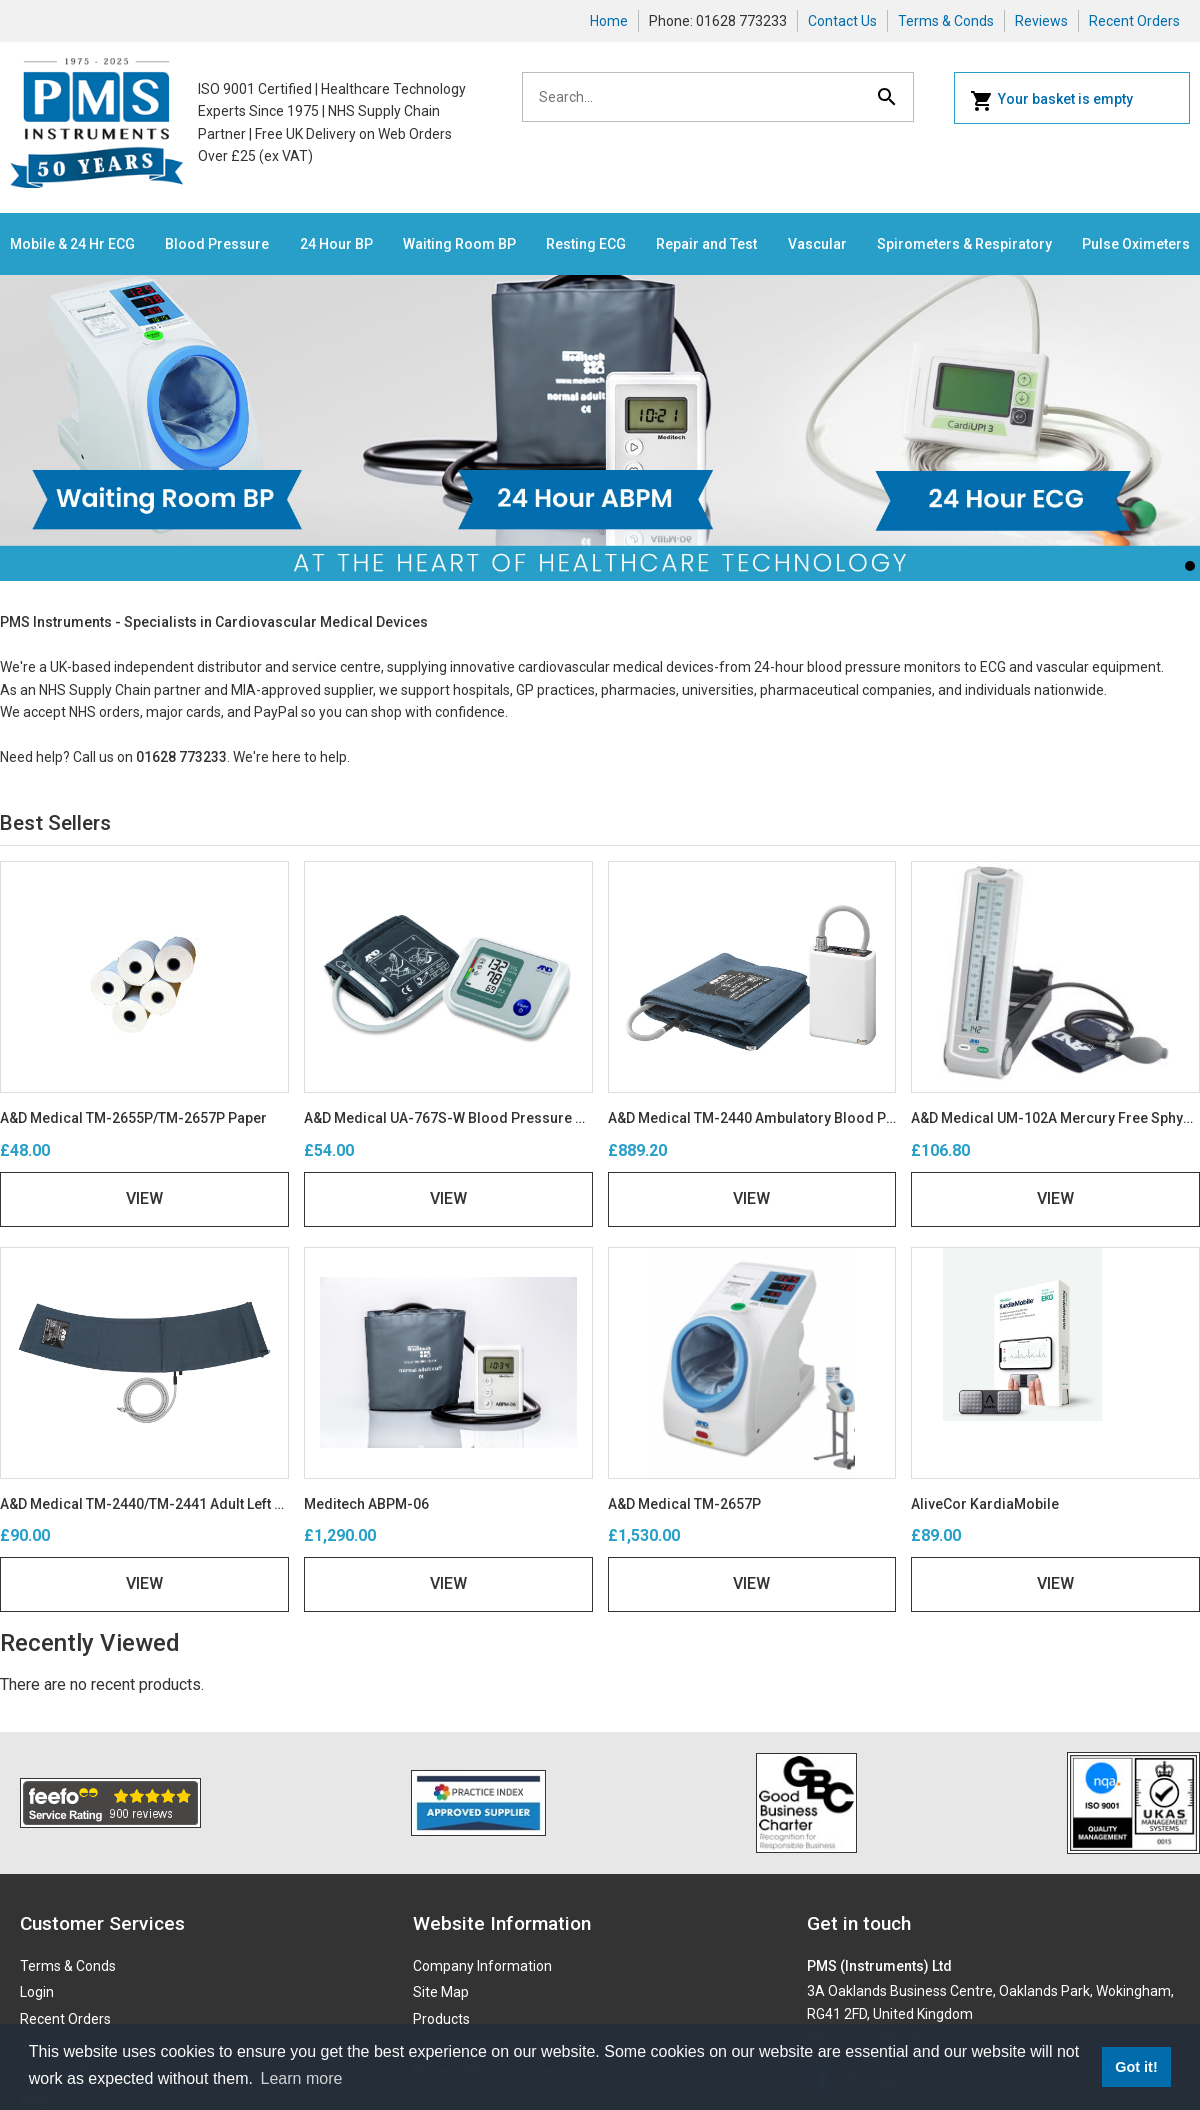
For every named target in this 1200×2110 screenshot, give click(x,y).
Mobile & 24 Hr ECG (72, 244)
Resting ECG (586, 244)
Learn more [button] (302, 2078)
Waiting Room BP (459, 244)
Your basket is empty (1051, 101)
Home (609, 21)
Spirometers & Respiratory (964, 244)
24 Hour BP (336, 244)
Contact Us (842, 21)
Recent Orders (1134, 21)
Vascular (817, 244)
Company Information (482, 1966)
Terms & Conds (946, 21)
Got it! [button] (1136, 2067)
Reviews (1041, 21)
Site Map (441, 1992)
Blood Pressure (217, 244)
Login (37, 1992)
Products (441, 2019)
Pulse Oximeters (1136, 244)
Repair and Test (706, 244)
